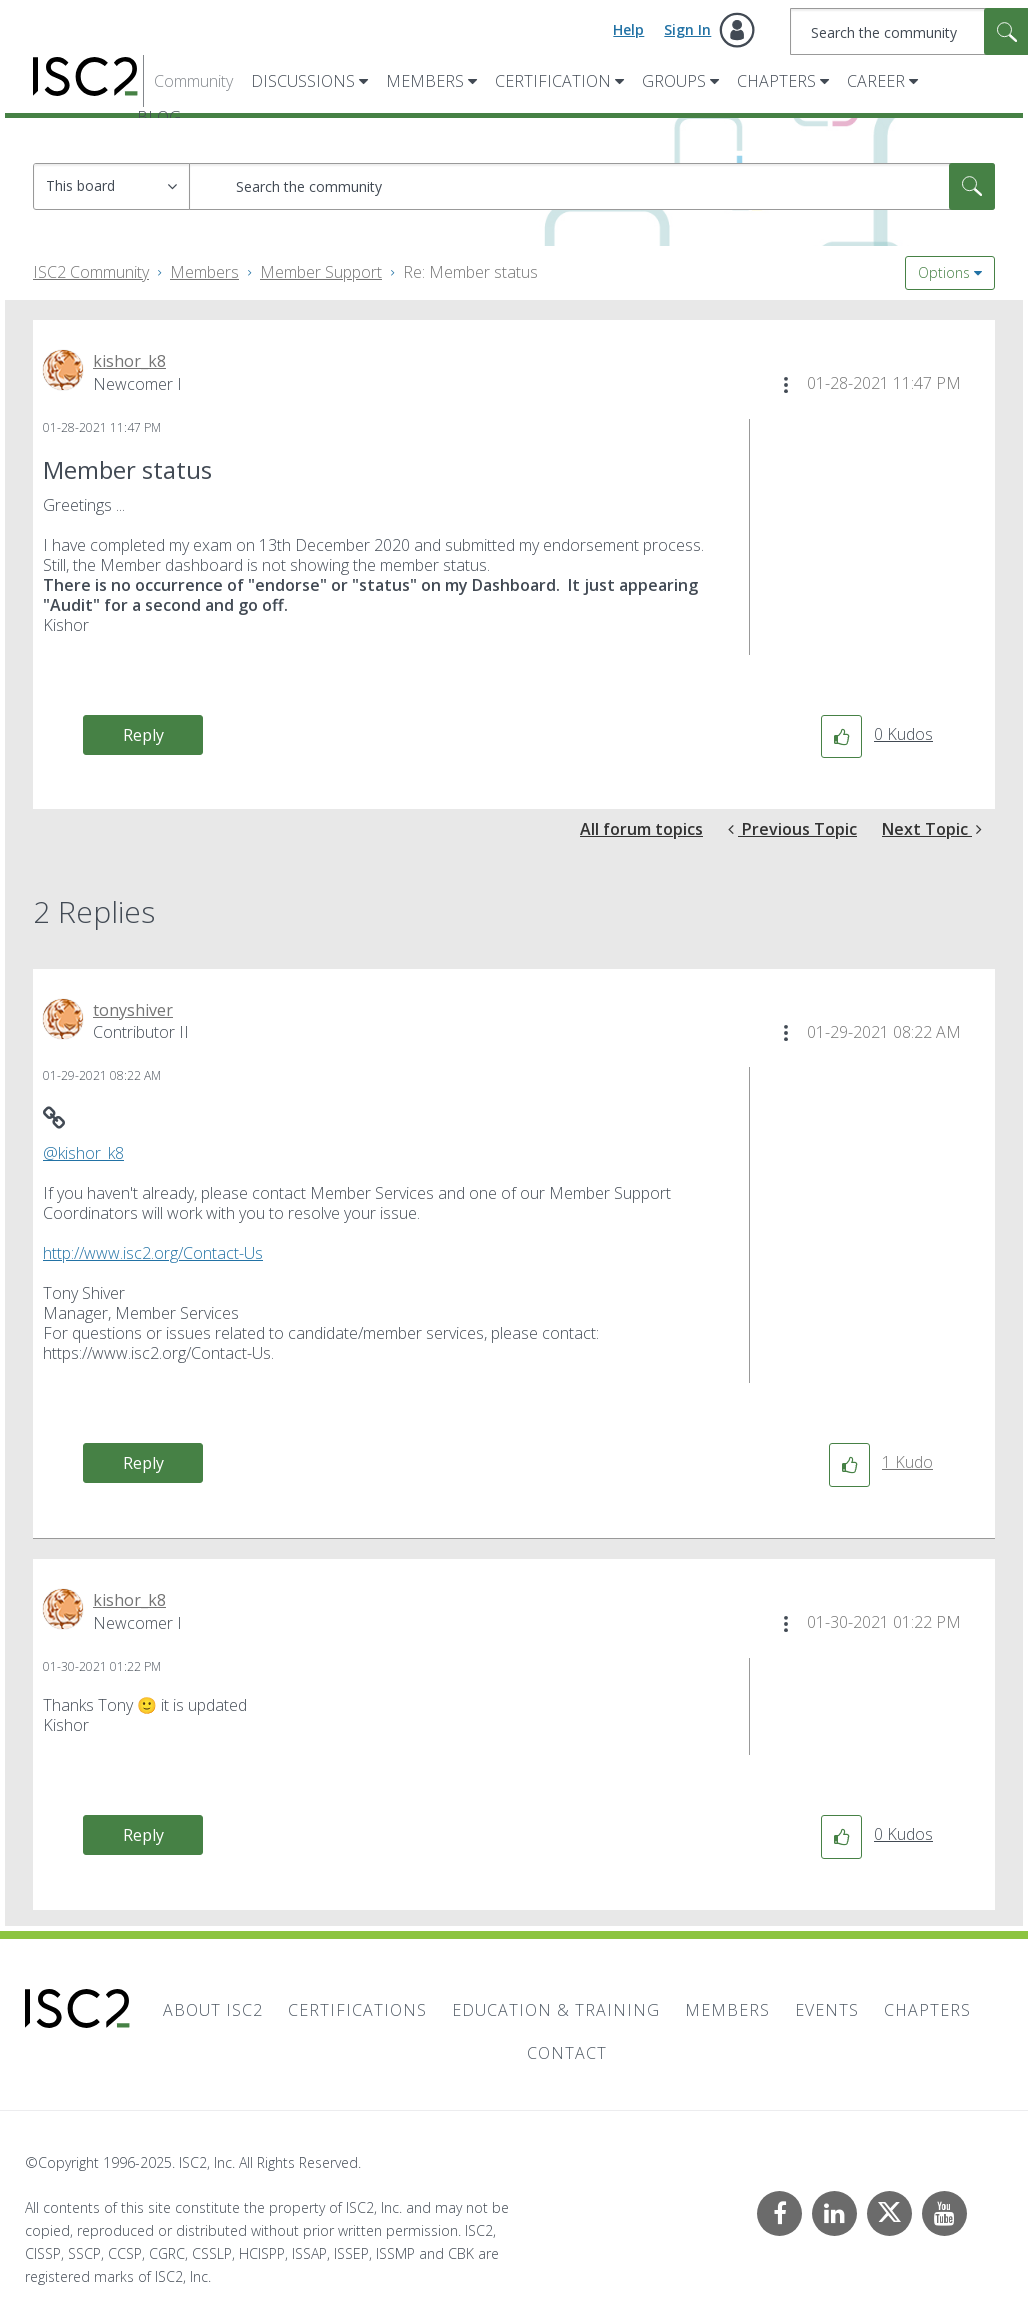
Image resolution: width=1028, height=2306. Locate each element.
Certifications (357, 2010)
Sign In (687, 29)
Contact (567, 2053)
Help (628, 29)
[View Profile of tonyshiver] (133, 1010)
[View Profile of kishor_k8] (129, 361)
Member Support (321, 272)
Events (827, 2010)
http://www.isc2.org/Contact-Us (153, 1253)
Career (876, 81)
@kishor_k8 (83, 1153)
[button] (786, 385)
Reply (143, 735)
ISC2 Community (91, 272)
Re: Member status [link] (470, 272)
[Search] (592, 186)
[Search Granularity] (111, 186)
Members (425, 81)
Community (193, 81)
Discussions (303, 81)
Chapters (776, 81)
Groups (674, 81)
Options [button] (944, 272)
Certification (553, 81)
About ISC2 (213, 2010)
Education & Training (556, 2010)
